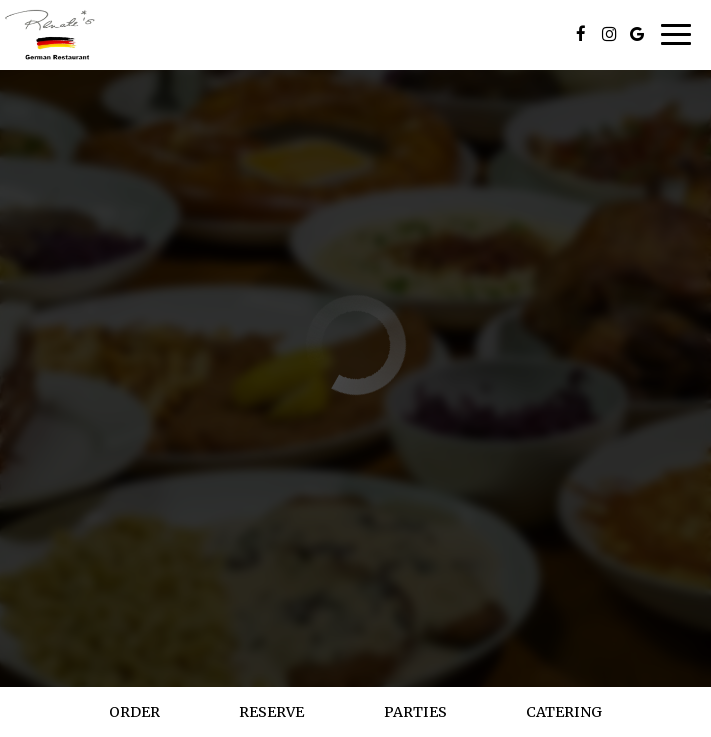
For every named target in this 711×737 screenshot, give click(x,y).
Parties (415, 712)
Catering (564, 712)
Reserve (271, 712)
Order (134, 712)
